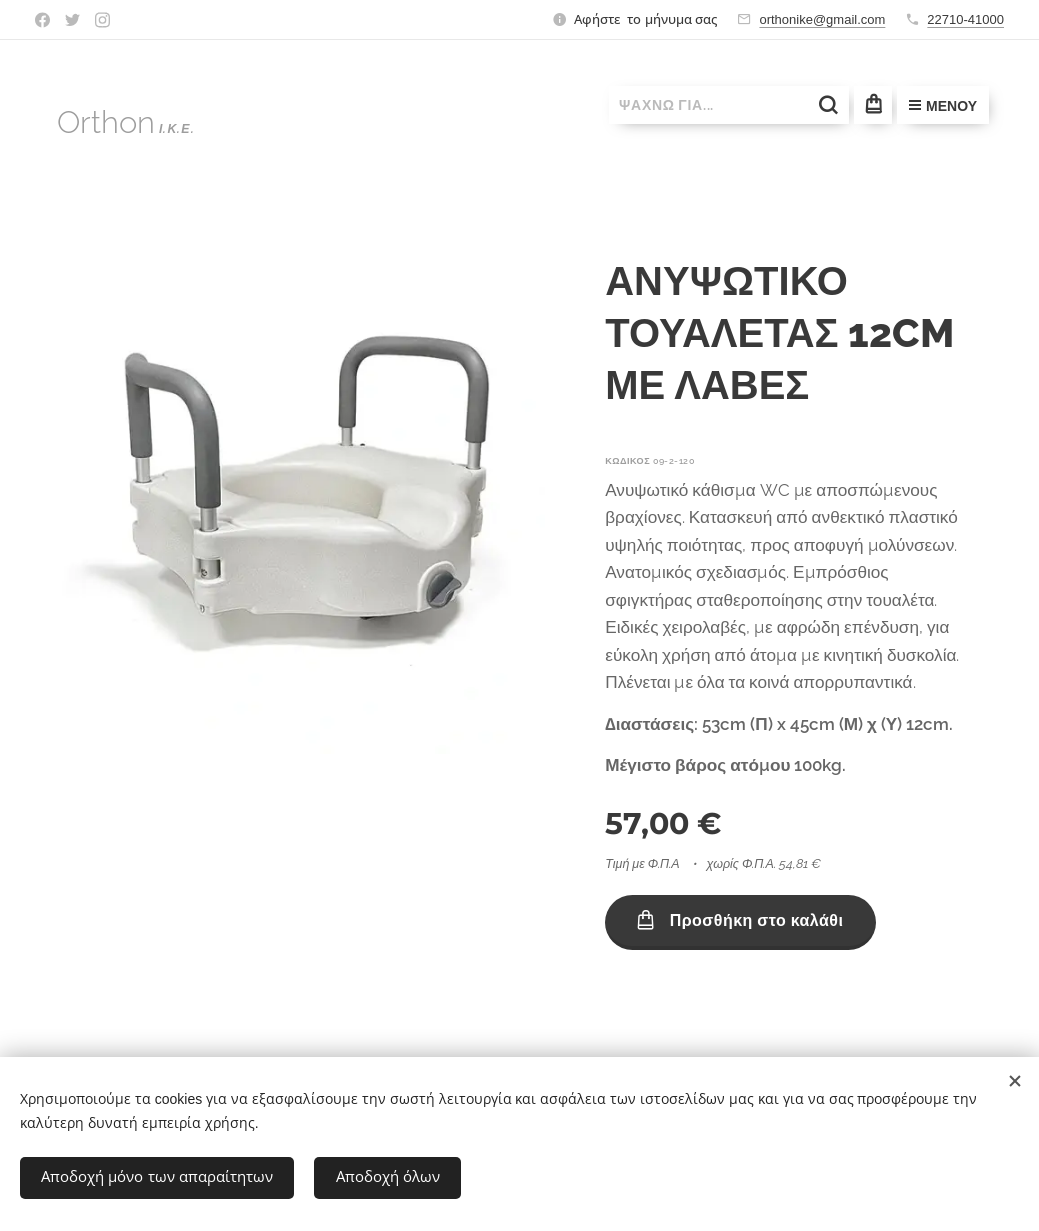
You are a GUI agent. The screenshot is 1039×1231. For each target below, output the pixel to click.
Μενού (943, 106)
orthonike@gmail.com (822, 19)
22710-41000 (965, 19)
